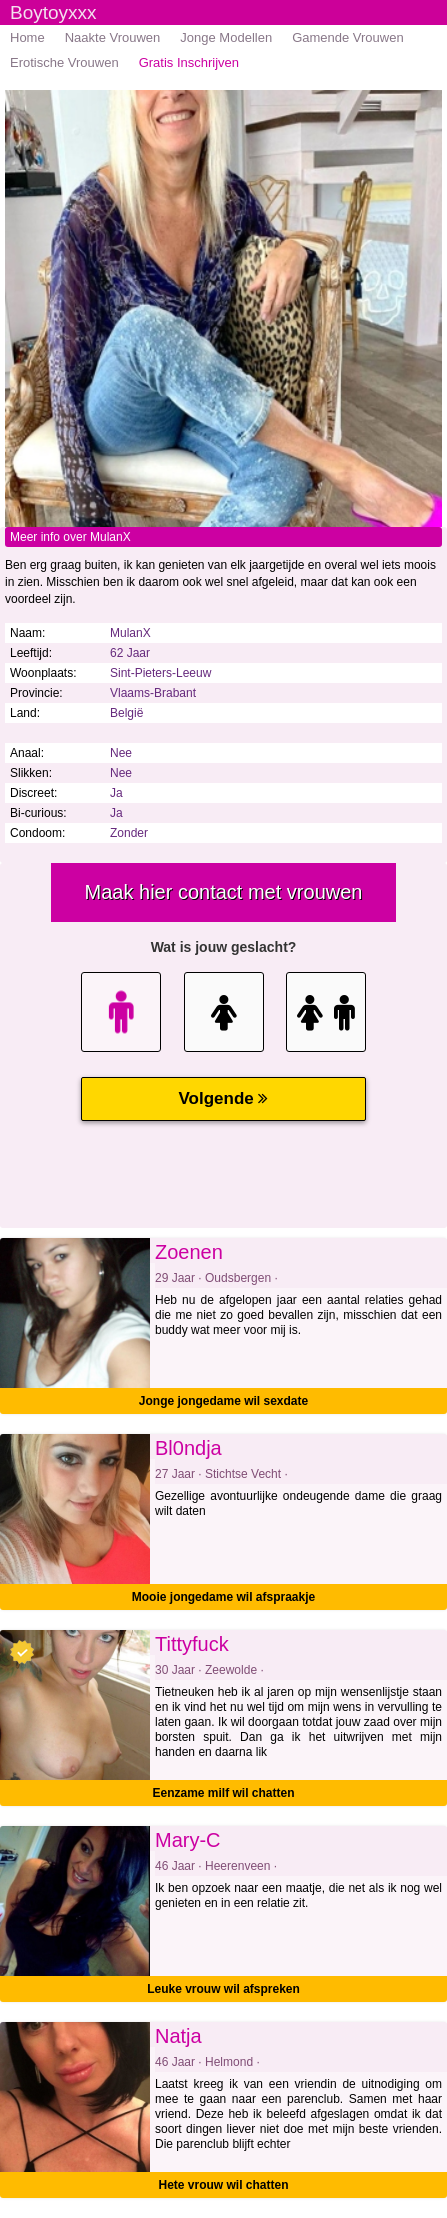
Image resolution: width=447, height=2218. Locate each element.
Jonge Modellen (226, 37)
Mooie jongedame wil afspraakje (223, 1597)
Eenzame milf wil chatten (223, 1793)
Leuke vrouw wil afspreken (223, 1989)
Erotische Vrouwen (64, 62)
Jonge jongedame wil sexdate (223, 1401)
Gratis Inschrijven (189, 62)
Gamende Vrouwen (348, 37)
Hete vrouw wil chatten (223, 2185)
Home (27, 37)
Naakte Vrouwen (113, 37)
